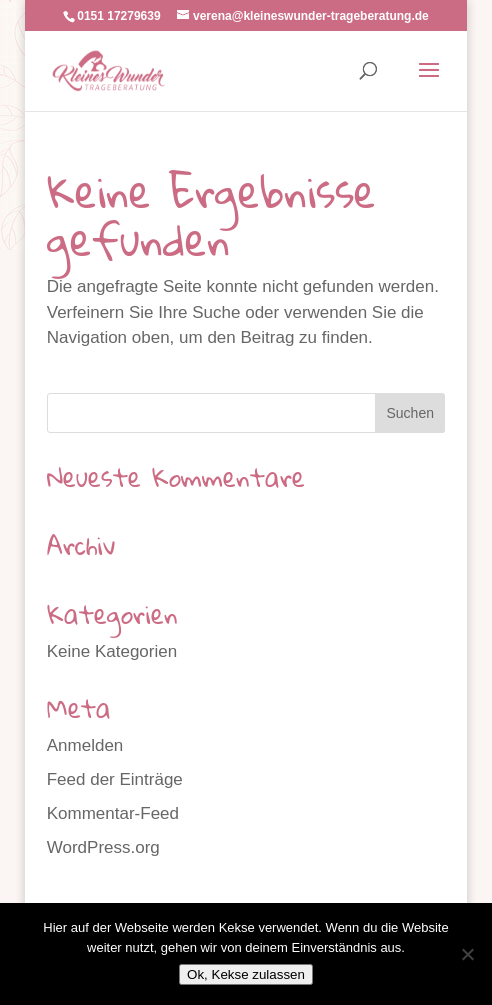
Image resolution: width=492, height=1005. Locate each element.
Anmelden (85, 745)
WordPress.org (103, 847)
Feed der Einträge (115, 779)
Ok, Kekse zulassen (246, 974)
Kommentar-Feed (113, 813)
